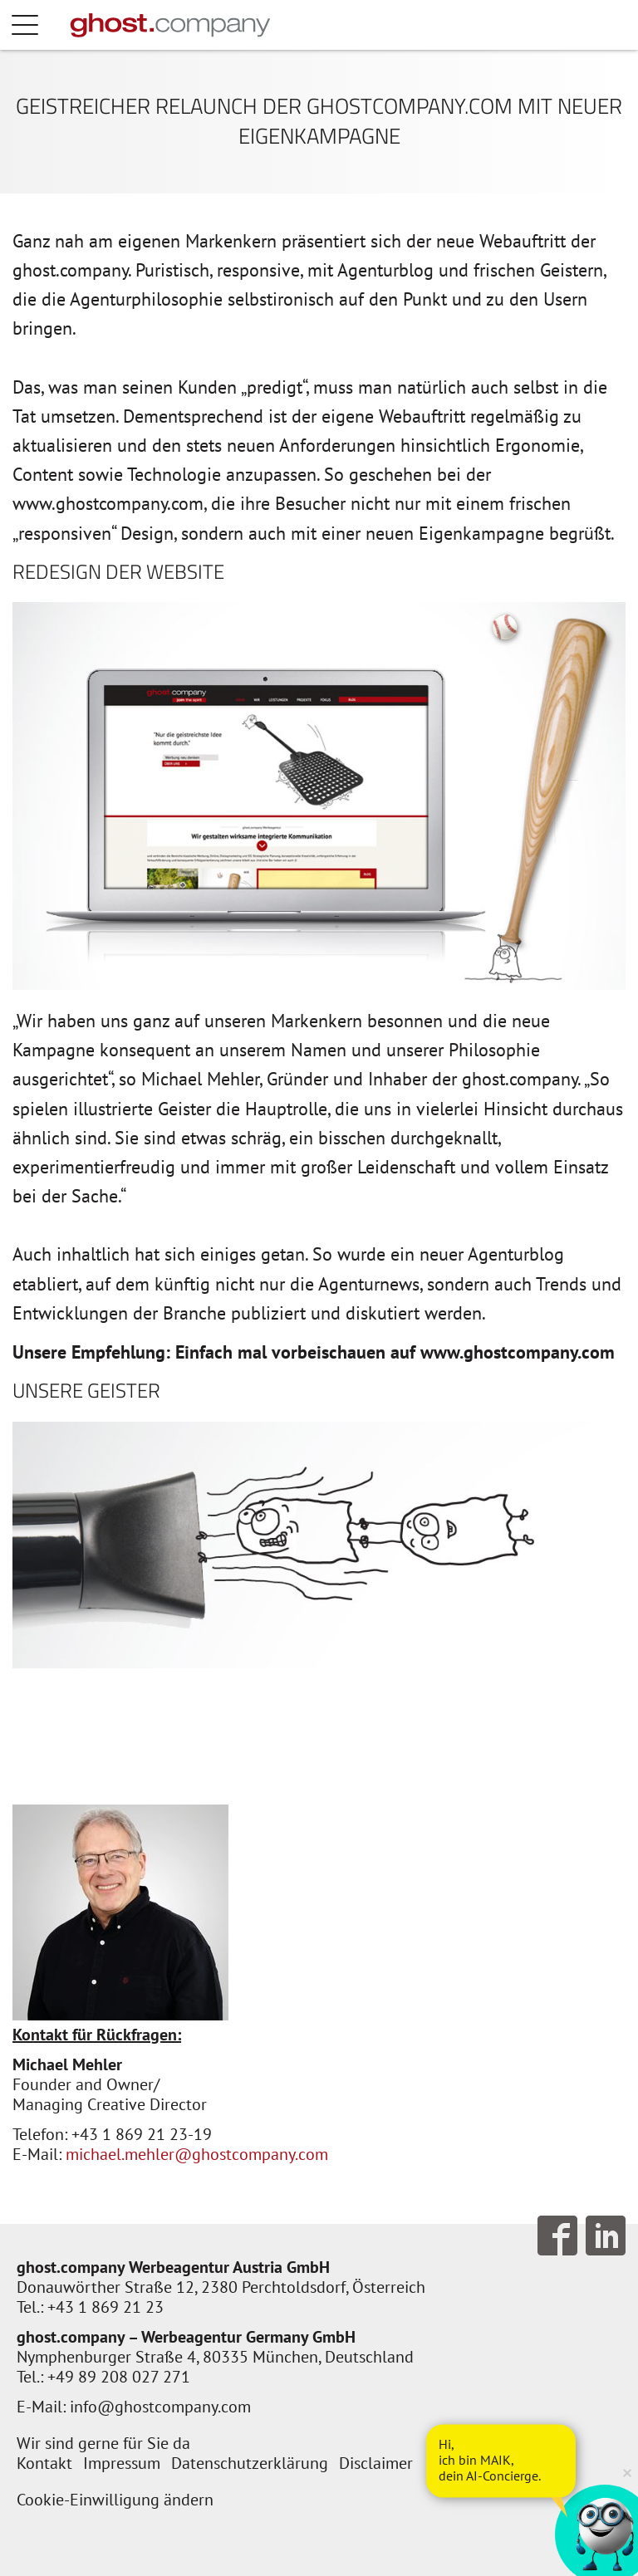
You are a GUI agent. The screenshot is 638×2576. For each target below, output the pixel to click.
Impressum (121, 2463)
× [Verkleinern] (627, 2471)
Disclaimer (376, 2463)
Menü (41, 25)
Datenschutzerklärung (249, 2463)
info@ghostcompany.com (160, 2406)
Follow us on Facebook (557, 2235)
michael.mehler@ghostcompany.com (197, 2154)
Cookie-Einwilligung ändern (115, 2499)
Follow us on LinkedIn (606, 2235)
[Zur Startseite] (170, 24)
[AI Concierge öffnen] (501, 2460)
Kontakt (44, 2463)
